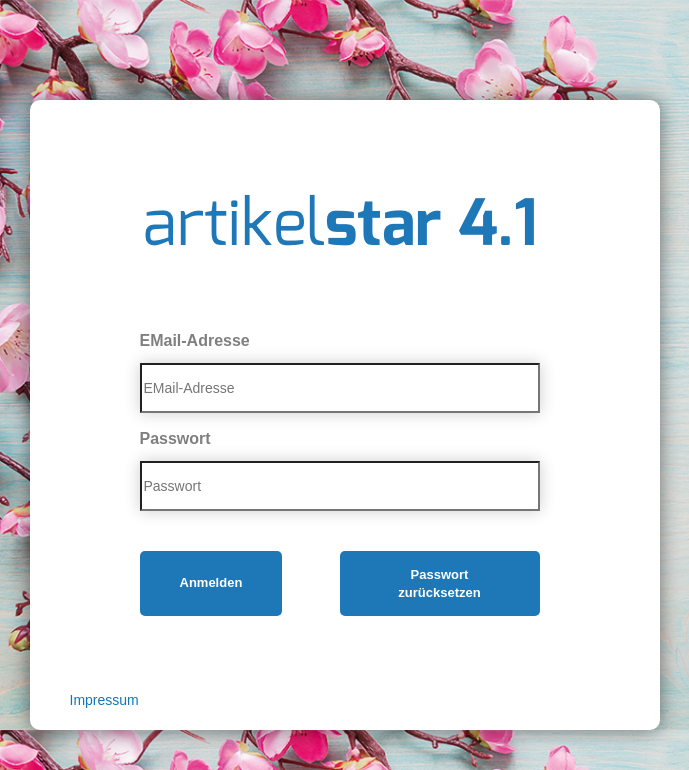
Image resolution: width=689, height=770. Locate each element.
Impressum (104, 700)
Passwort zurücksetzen (439, 584)
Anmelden (211, 582)
